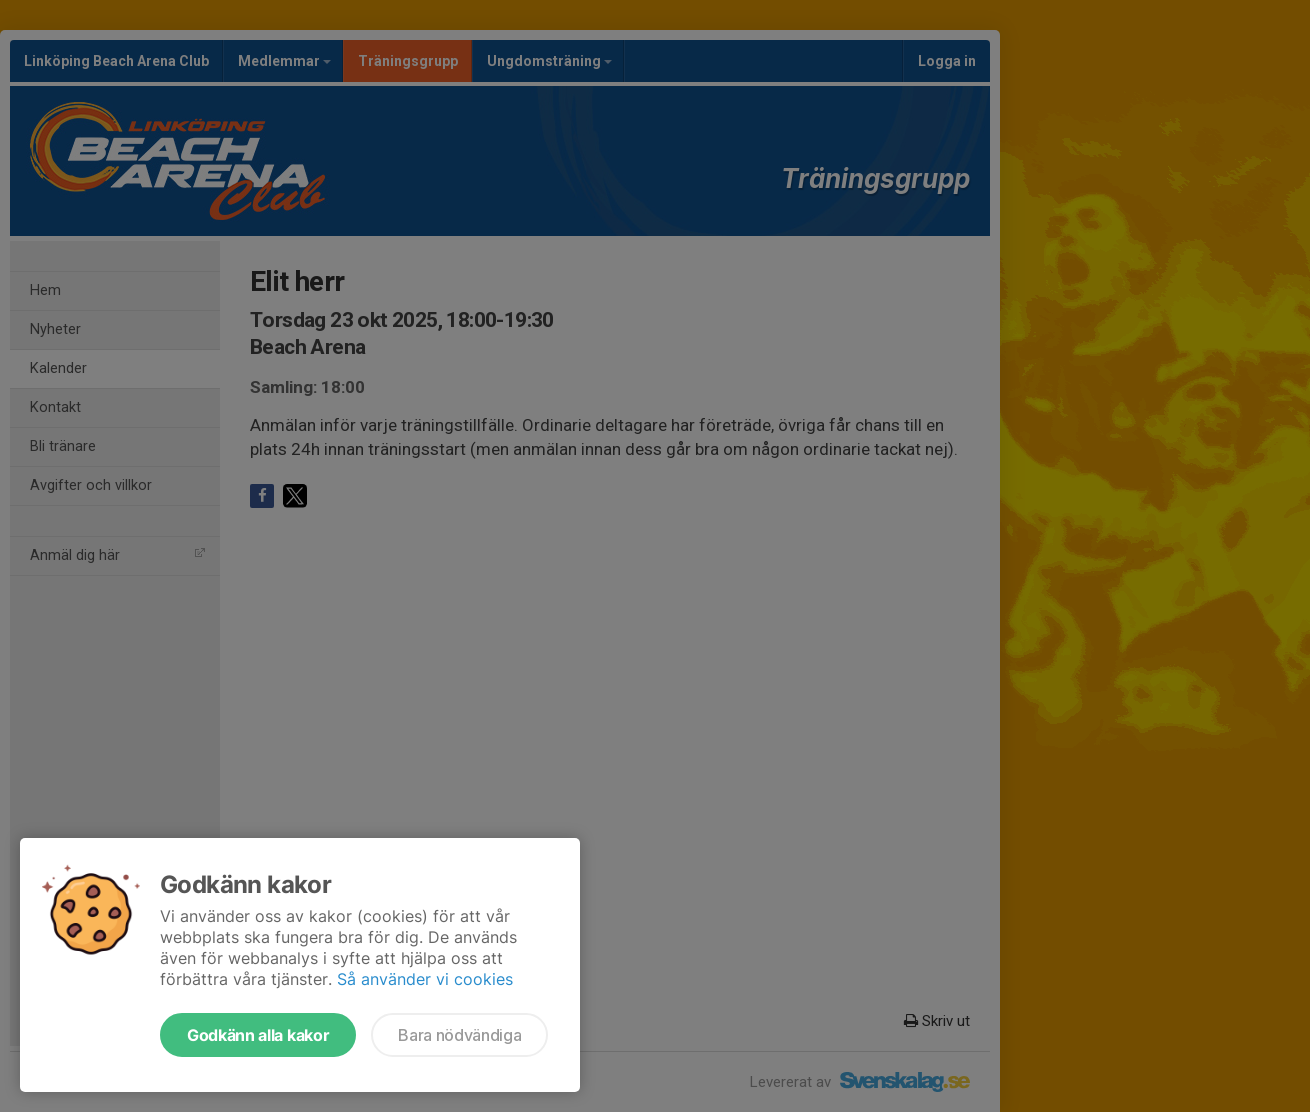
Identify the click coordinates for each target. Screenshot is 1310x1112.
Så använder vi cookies (425, 979)
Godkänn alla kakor (258, 1035)
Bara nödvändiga (459, 1035)
